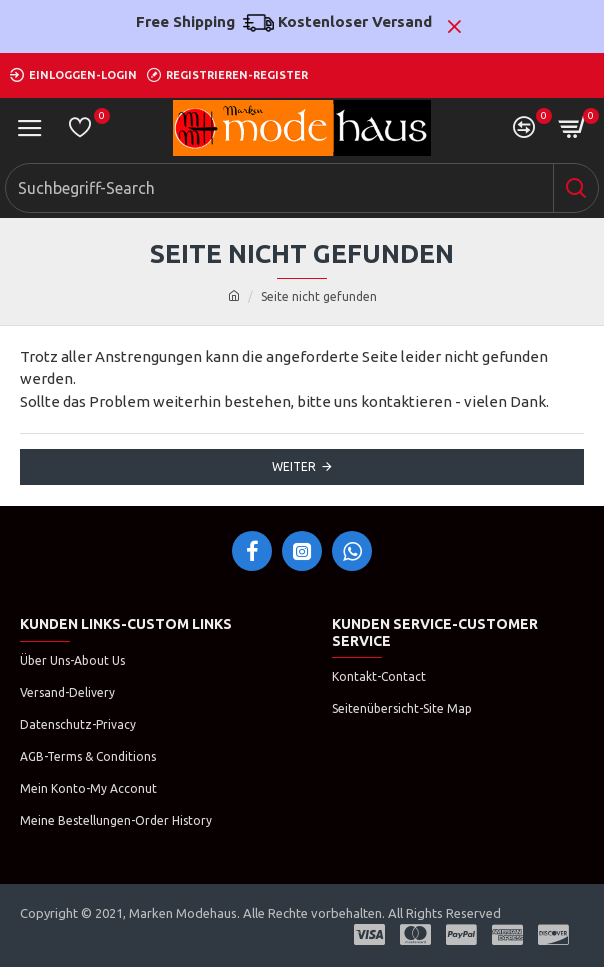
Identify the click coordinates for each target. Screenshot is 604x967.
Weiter (294, 466)
